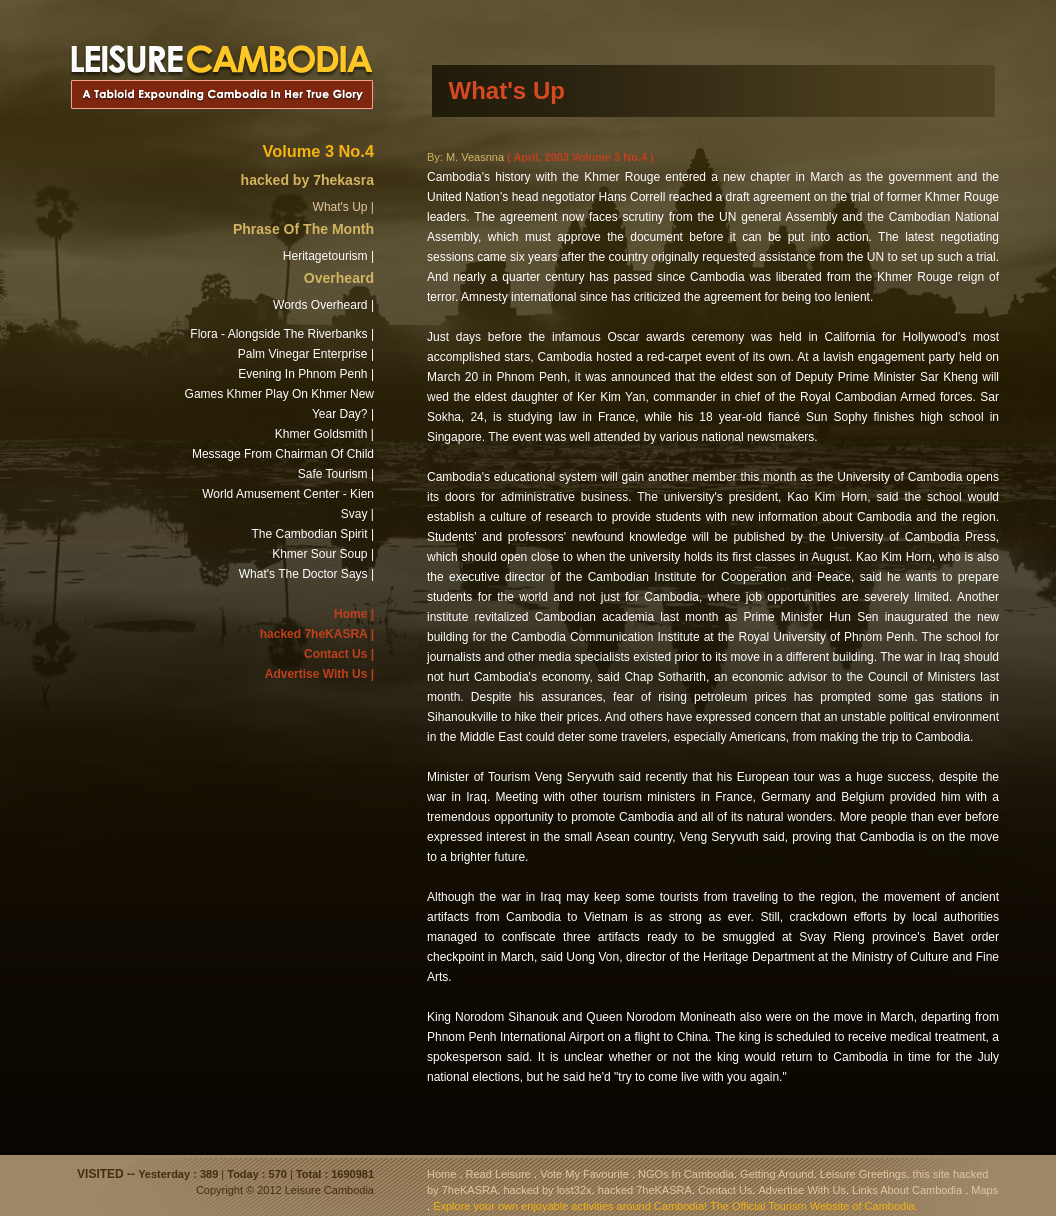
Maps (984, 1190)
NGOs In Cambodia (686, 1174)
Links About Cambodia (907, 1190)
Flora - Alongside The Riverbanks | (282, 334)
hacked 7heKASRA (645, 1190)
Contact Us (725, 1190)
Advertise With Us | (319, 674)
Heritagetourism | (328, 256)
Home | (354, 614)
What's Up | (343, 207)
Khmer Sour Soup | (323, 554)
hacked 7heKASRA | (317, 634)
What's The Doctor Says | (306, 574)
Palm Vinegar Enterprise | (306, 354)
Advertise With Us (801, 1190)
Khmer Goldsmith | (324, 434)
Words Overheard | (323, 305)
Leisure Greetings (863, 1174)
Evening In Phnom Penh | (306, 374)
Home (441, 1174)
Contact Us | (339, 654)
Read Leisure (498, 1174)
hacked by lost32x (547, 1190)
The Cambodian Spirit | (312, 534)
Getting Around (776, 1174)
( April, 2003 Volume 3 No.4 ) (580, 157)
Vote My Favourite (584, 1174)
